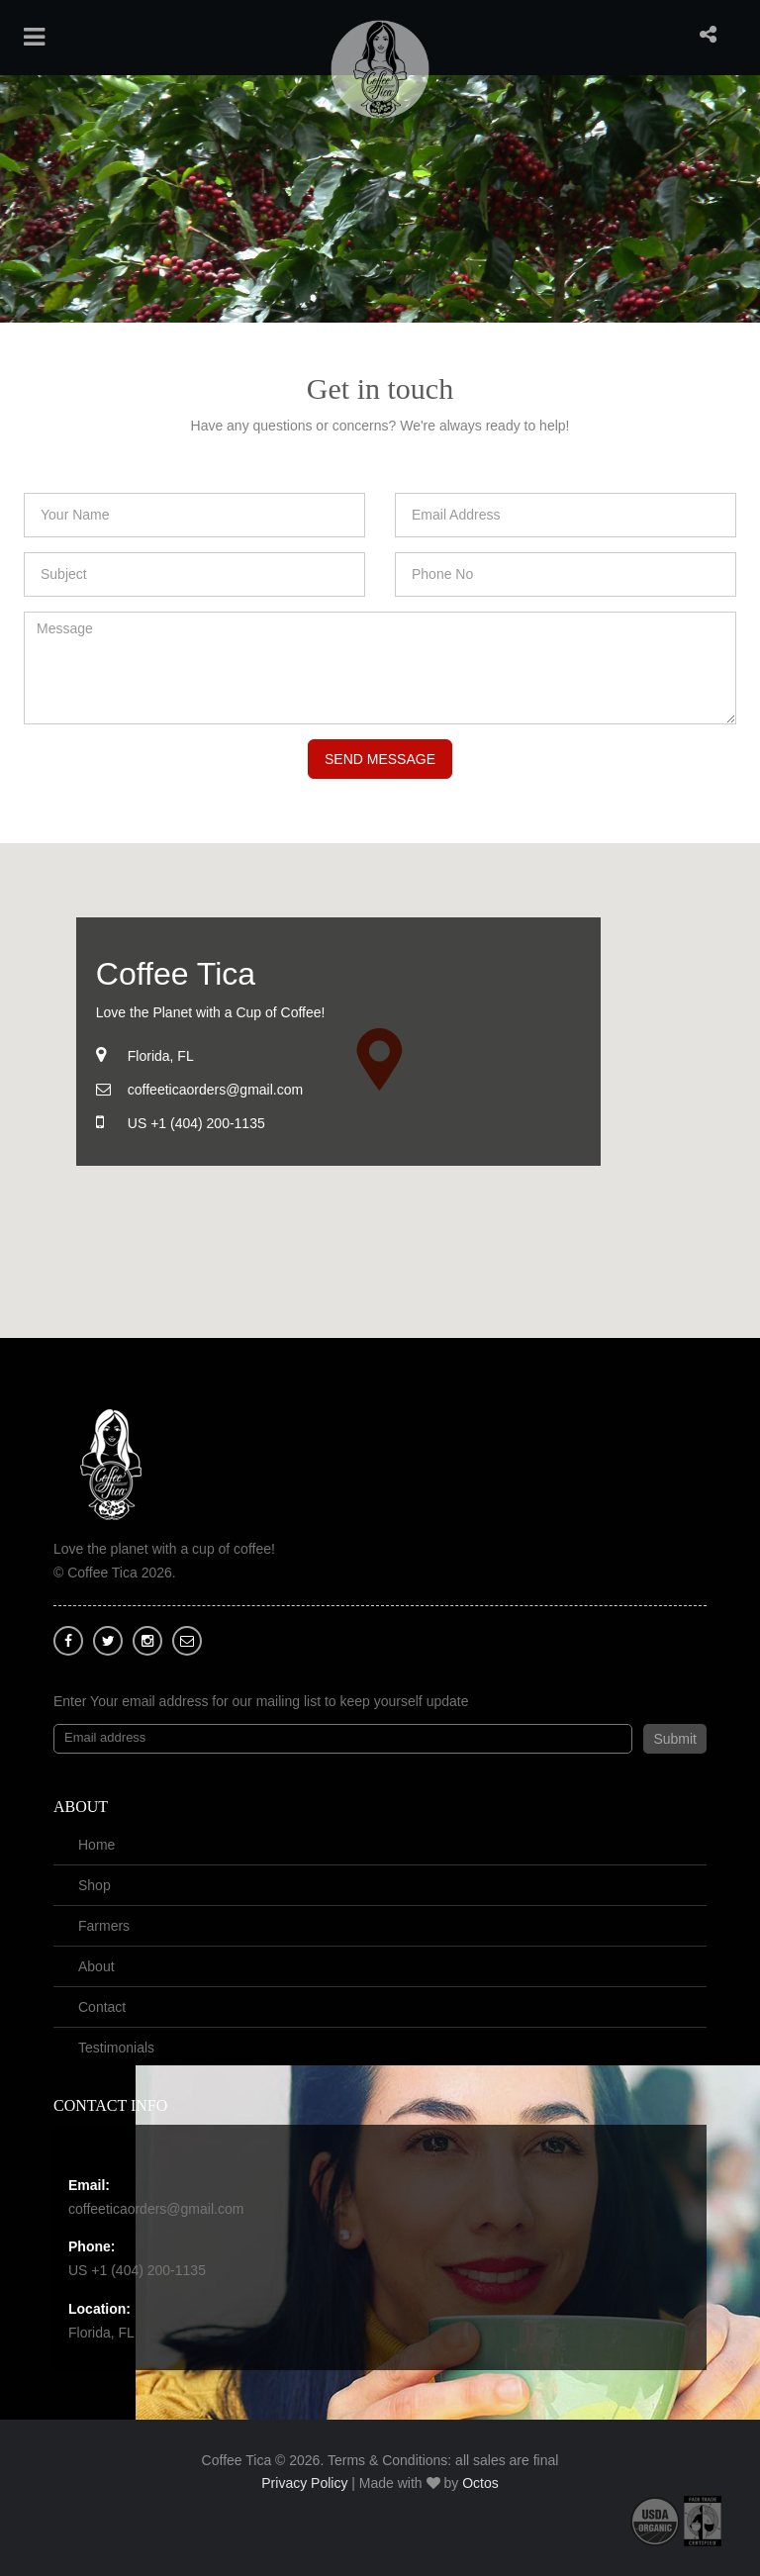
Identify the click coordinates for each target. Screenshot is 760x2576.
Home (96, 1845)
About (96, 1966)
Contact (102, 2007)
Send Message (380, 759)
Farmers (104, 1926)
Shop (94, 1885)
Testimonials (116, 2047)
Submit (675, 1739)
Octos (480, 2483)
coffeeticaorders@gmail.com (155, 2209)
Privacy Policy (304, 2483)
